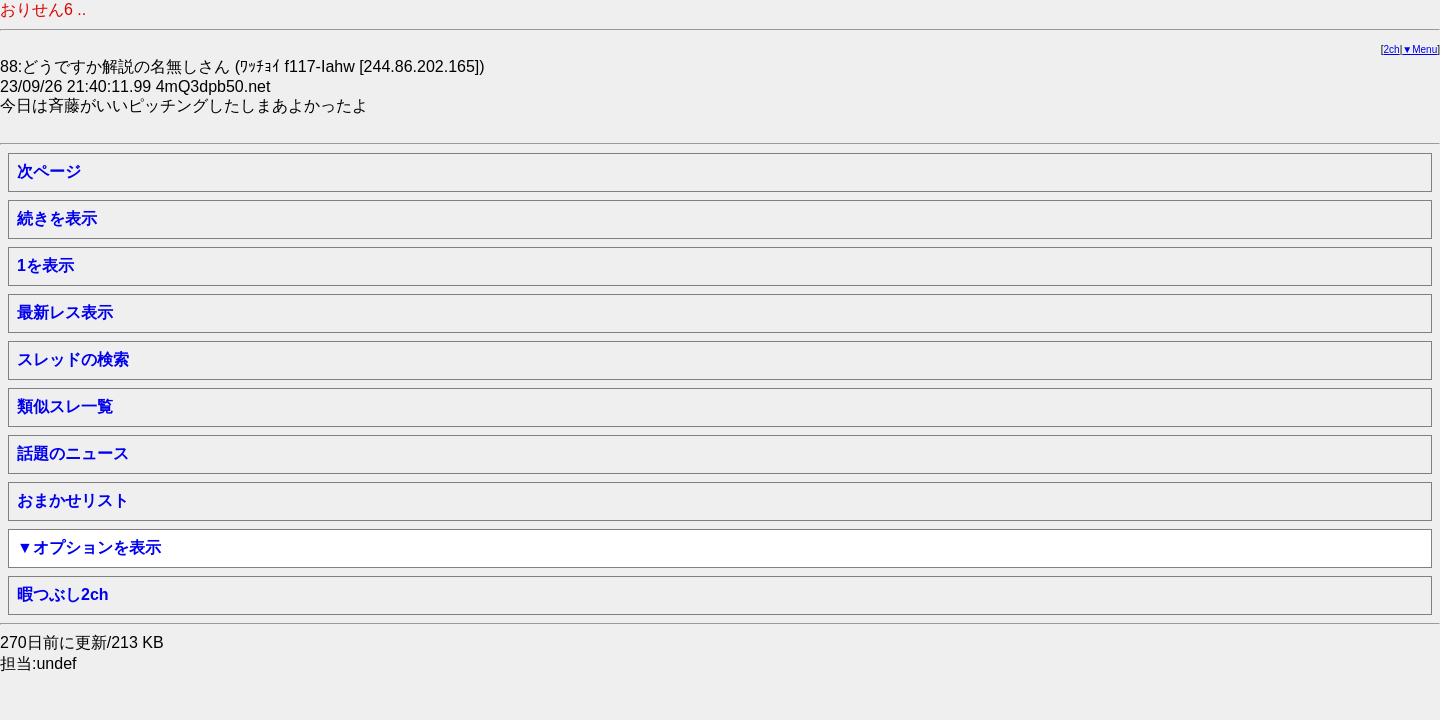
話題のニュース (73, 453)
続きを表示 (57, 218)
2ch (1392, 49)
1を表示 (45, 265)
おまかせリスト (73, 500)
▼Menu (1419, 49)
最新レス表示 (65, 312)
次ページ (49, 171)
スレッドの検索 (73, 359)
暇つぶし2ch (63, 594)
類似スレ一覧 (65, 406)
